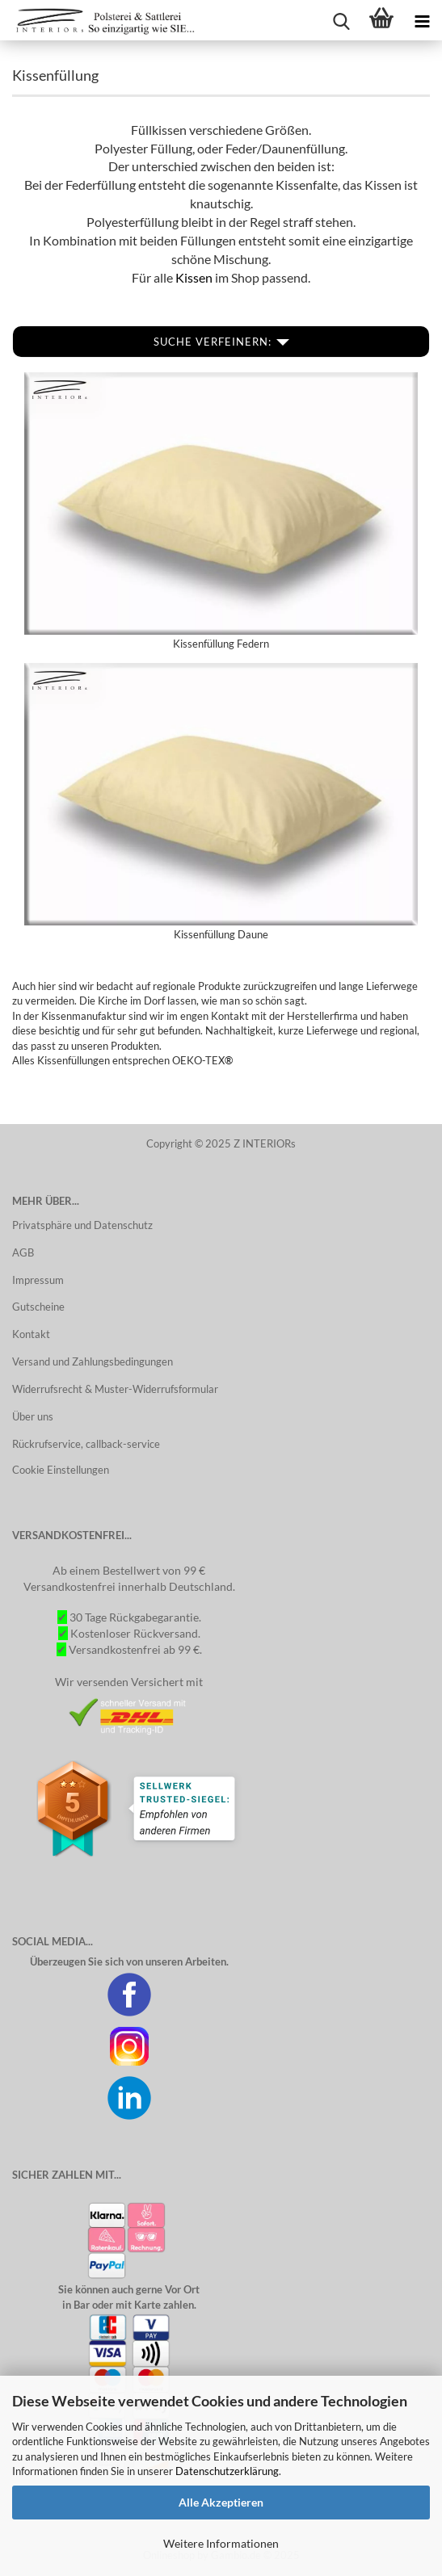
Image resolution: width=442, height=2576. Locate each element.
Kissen (195, 277)
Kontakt (31, 1334)
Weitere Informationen (221, 2543)
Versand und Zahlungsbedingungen (92, 1361)
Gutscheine (38, 1306)
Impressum (38, 1279)
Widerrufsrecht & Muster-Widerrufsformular (115, 1388)
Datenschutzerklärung (227, 2471)
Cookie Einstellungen (60, 1469)
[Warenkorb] (381, 20)
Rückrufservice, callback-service (86, 1443)
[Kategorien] (422, 20)
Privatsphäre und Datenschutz (82, 1225)
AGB (23, 1252)
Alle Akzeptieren (221, 2502)
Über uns (32, 1416)
